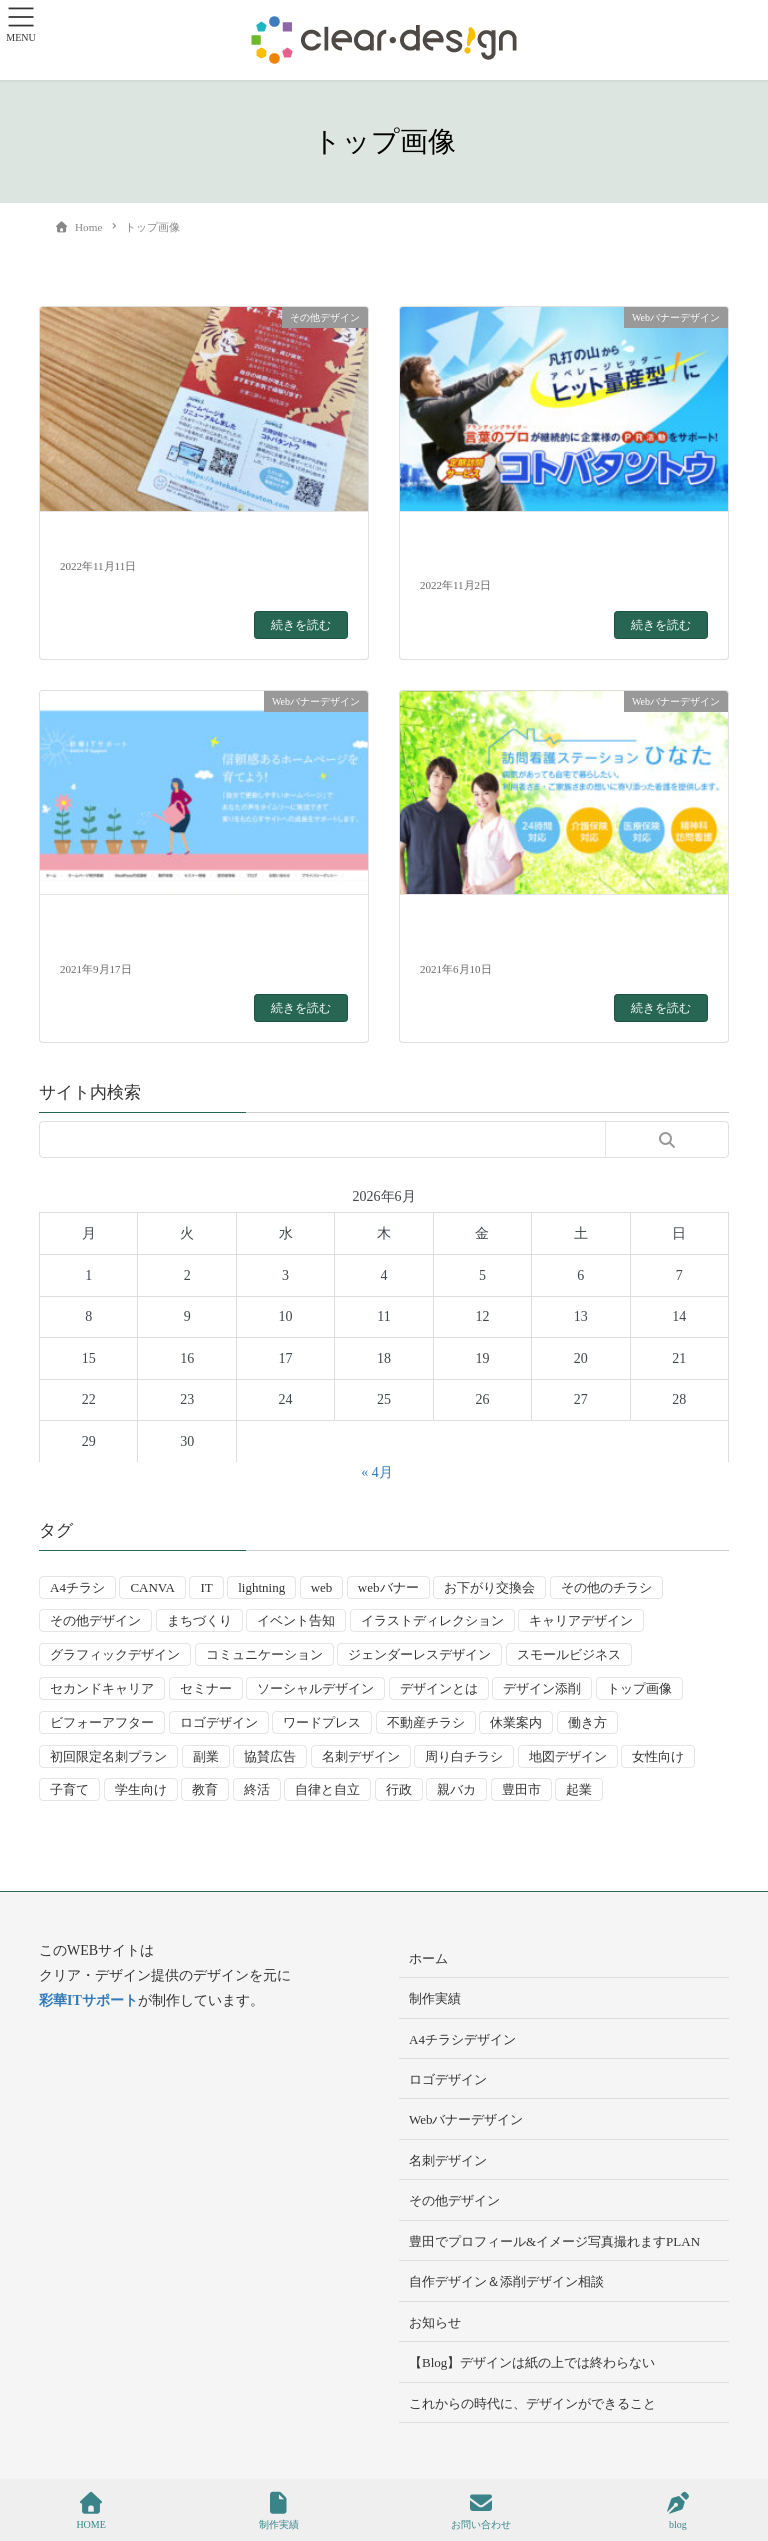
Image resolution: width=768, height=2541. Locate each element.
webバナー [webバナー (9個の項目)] (388, 1587)
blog (678, 2511)
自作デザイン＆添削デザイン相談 (506, 2281)
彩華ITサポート (88, 2000)
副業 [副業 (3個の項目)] (206, 1756)
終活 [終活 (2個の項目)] (257, 1789)
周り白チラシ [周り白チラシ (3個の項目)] (464, 1756)
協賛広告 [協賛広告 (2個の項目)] (270, 1756)
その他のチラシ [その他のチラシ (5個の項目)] (606, 1587)
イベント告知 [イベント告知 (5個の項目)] (296, 1620)
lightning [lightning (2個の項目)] (261, 1587)
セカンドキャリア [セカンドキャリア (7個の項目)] (102, 1688)
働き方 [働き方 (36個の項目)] (587, 1722)
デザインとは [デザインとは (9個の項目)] (439, 1688)
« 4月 (377, 1472)
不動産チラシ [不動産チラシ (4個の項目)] (426, 1722)
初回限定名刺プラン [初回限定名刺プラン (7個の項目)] (108, 1756)
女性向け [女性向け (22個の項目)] (658, 1756)
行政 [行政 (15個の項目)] (399, 1789)
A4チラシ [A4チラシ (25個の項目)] (77, 1587)
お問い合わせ (481, 2511)
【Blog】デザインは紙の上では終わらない (532, 2362)
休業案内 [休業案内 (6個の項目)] (516, 1722)
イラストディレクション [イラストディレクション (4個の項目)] (432, 1620)
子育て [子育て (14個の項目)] (69, 1789)
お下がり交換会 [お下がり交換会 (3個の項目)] (489, 1587)
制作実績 (435, 1998)
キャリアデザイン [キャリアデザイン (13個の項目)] (581, 1620)
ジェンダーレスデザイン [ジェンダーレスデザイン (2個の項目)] (419, 1654)
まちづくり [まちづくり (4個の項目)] (199, 1620)
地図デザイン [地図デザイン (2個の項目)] (568, 1756)
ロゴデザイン (448, 2079)
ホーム (428, 1958)
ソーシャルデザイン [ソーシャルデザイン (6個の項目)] (315, 1688)
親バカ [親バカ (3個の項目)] (456, 1789)
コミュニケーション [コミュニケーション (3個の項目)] (264, 1654)
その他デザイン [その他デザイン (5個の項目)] (95, 1620)
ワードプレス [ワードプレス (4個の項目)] (322, 1722)
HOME (90, 2511)
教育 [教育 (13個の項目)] (205, 1789)
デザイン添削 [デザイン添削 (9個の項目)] (542, 1688)
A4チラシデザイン (462, 2039)
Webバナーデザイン (466, 2119)
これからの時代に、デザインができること (532, 2403)
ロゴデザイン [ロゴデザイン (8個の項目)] (219, 1722)
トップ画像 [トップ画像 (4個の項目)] (639, 1688)
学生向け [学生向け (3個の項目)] (141, 1789)
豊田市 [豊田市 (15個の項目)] (521, 1789)
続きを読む (301, 625)
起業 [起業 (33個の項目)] (579, 1789)
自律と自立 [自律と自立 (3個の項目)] (327, 1789)
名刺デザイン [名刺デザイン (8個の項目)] (361, 1756)
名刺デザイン (448, 2160)
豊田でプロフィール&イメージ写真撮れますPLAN (554, 2241)
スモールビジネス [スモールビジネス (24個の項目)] (569, 1654)
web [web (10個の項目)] (322, 1587)
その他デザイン (454, 2200)
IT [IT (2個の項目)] (206, 1587)
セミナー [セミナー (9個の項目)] (206, 1688)
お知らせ (435, 2322)
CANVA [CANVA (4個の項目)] (152, 1587)
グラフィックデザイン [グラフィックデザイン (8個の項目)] (115, 1654)
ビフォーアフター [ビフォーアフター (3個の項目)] (102, 1722)
